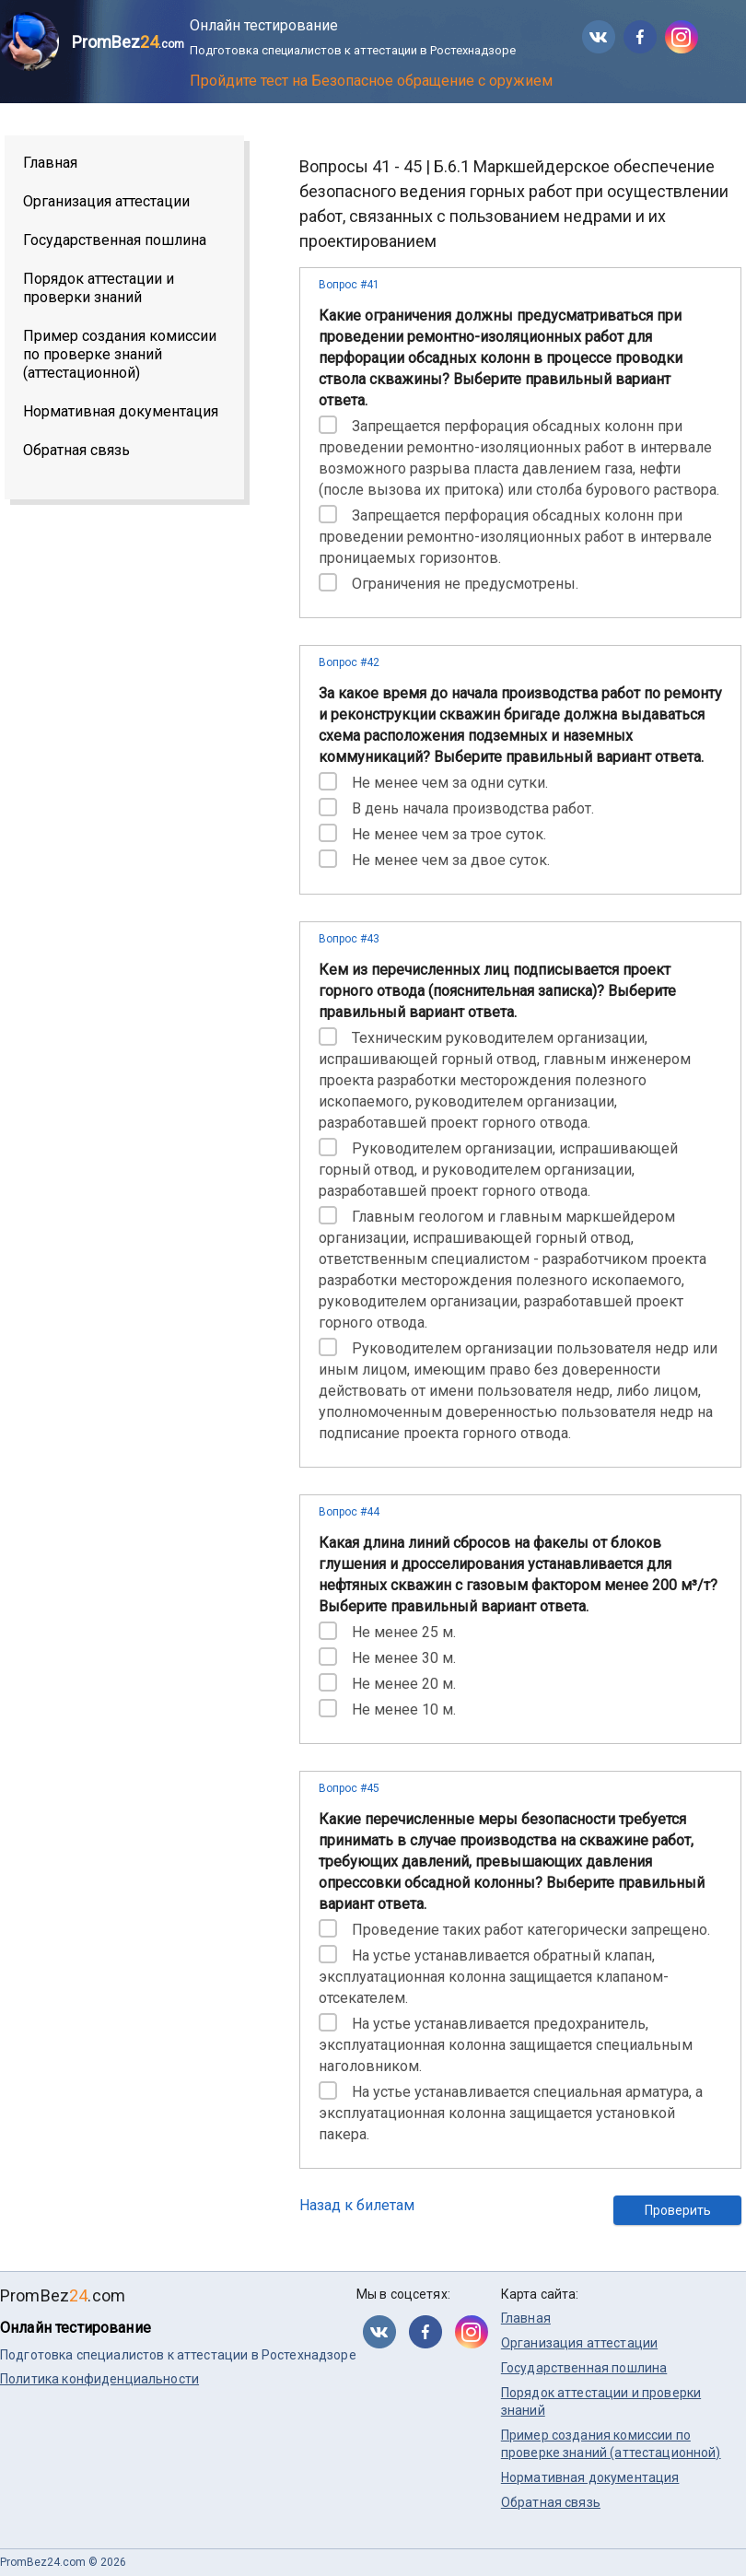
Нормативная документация (120, 411)
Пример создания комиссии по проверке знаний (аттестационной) (119, 354)
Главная (50, 162)
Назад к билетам (356, 2205)
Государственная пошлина (114, 240)
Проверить (678, 2210)
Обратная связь (76, 450)
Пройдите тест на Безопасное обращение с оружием (371, 80)
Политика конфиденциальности (99, 2378)
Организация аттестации (106, 201)
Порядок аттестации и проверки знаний (98, 288)
